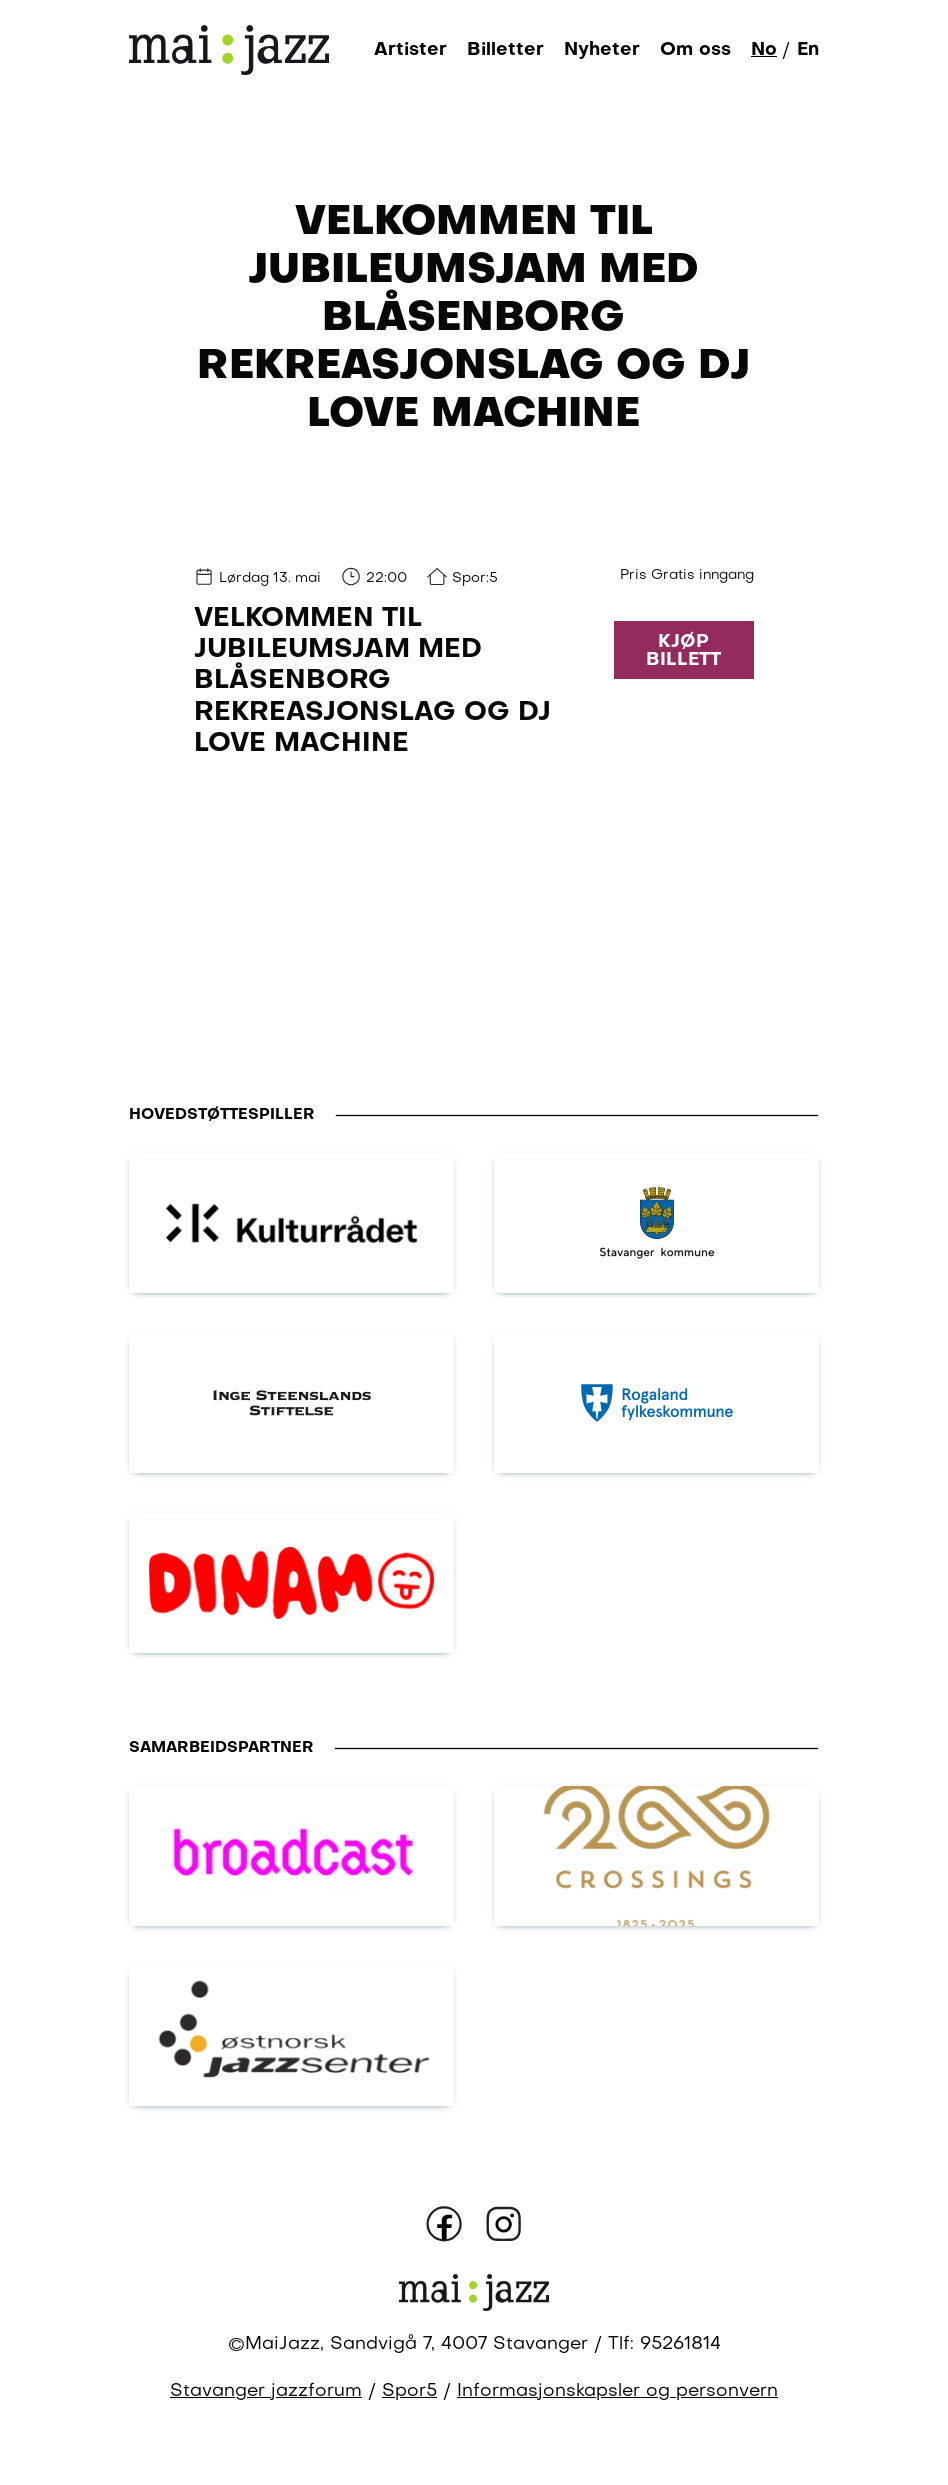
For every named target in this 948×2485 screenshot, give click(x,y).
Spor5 (409, 2391)
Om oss (695, 50)
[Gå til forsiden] (229, 49)
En (808, 50)
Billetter (505, 50)
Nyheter (602, 50)
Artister (410, 50)
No (764, 50)
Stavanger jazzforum (266, 2391)
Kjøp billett (683, 651)
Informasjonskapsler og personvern (617, 2391)
